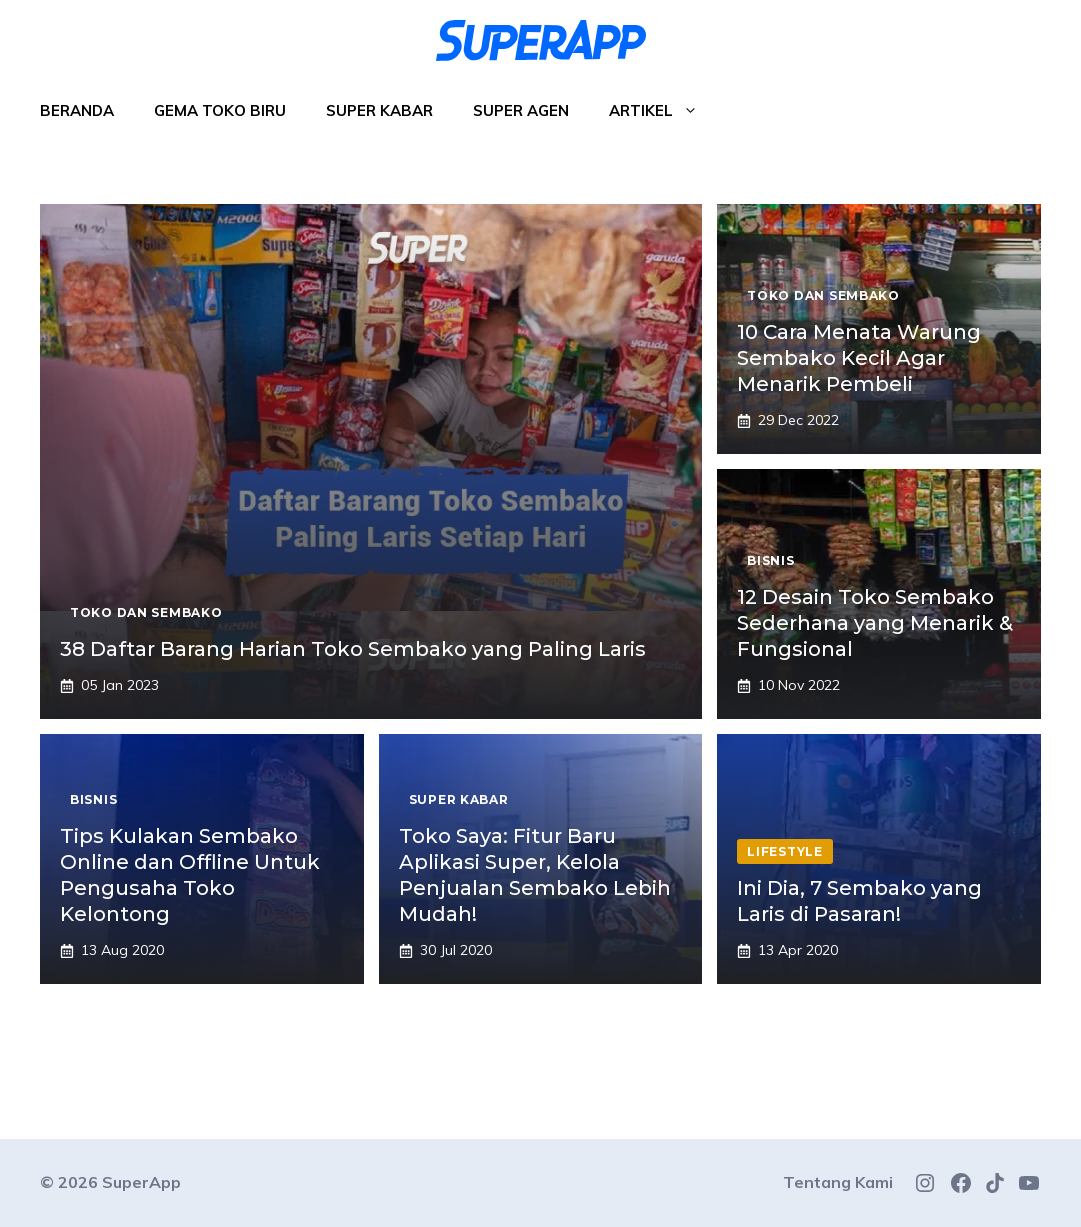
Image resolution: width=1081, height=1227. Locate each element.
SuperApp (141, 1182)
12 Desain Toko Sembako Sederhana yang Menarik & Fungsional (875, 623)
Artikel (663, 111)
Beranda (77, 110)
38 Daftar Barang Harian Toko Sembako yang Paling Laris (353, 649)
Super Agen (521, 110)
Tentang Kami (838, 1182)
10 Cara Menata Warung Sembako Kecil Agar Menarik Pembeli (859, 358)
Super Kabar (379, 110)
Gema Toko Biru (220, 110)
